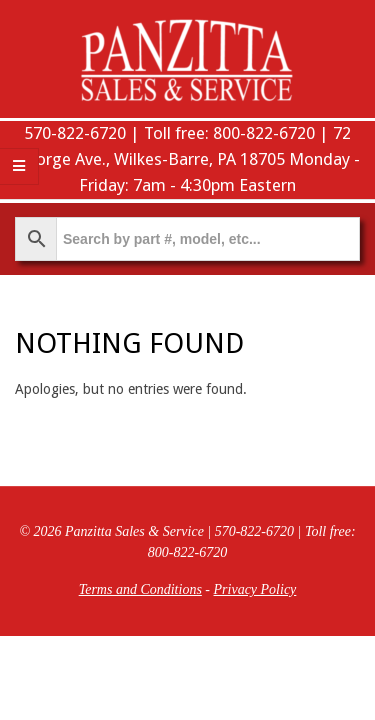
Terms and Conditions (140, 589)
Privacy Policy (255, 589)
